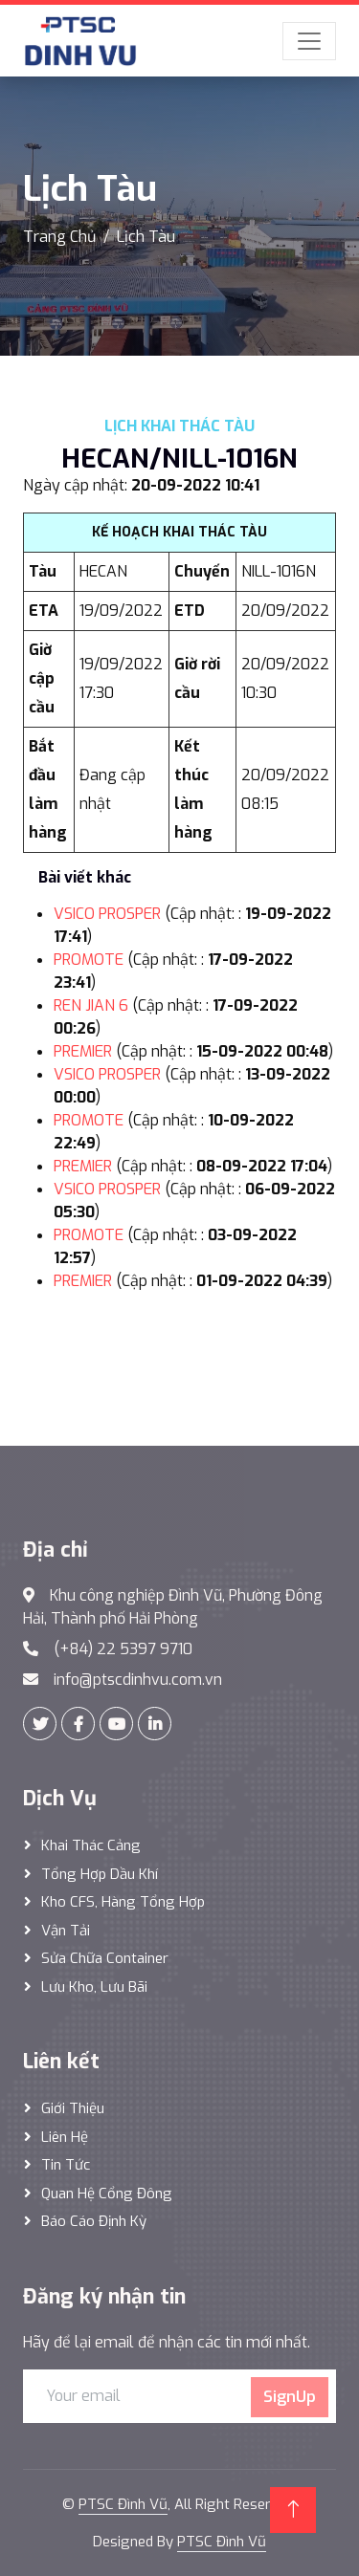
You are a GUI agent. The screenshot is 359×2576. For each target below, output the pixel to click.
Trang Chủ (59, 237)
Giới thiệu (72, 2108)
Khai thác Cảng (91, 1845)
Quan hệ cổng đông (106, 2193)
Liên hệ (64, 2137)
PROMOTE (88, 960)
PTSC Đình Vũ (123, 2504)
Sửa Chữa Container (104, 1958)
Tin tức (65, 2164)
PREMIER (83, 1051)
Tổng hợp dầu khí (99, 1874)
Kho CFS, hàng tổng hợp (123, 1901)
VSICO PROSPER (107, 914)
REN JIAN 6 (91, 1005)
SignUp (289, 2397)
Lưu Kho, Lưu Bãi (94, 1987)
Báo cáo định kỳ (93, 2221)
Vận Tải (65, 1930)
